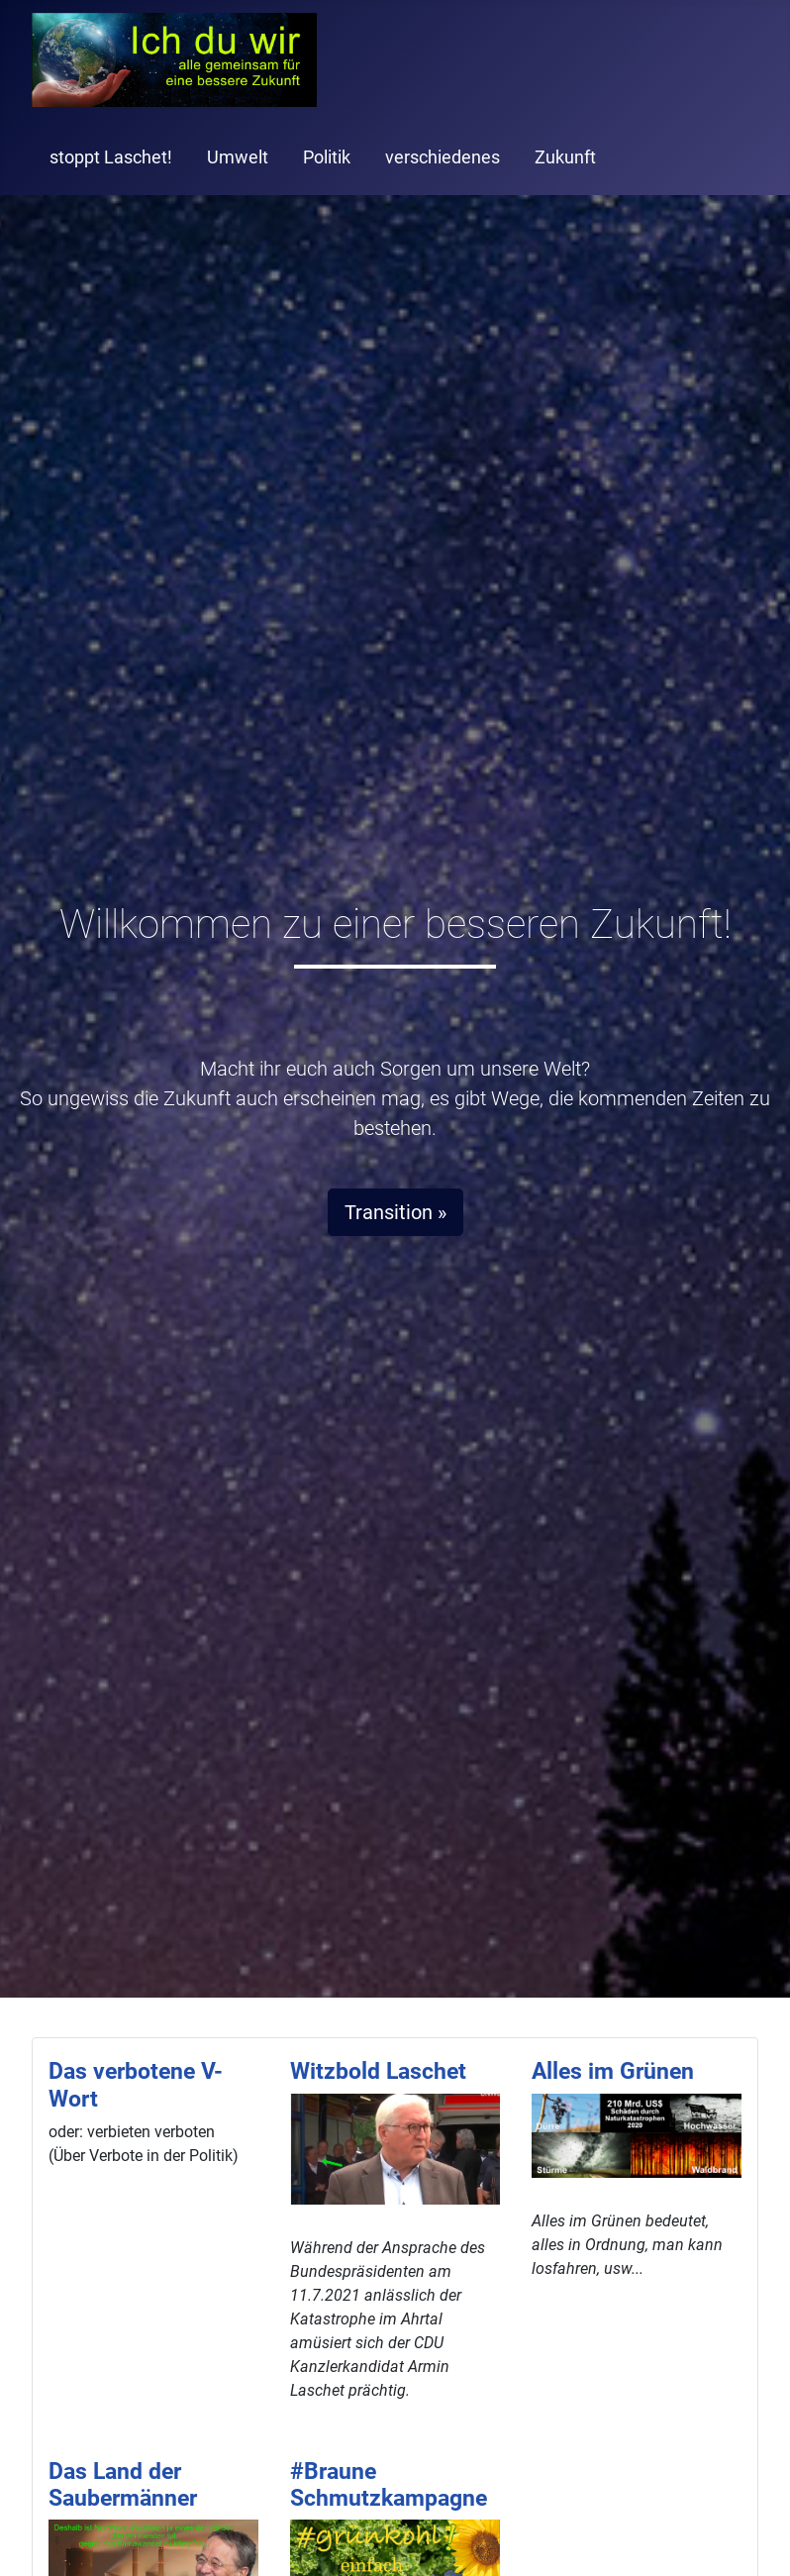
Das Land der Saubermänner (123, 2485)
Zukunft (565, 157)
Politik (326, 157)
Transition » (395, 1212)
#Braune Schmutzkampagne (388, 2485)
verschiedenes (442, 157)
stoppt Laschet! (110, 157)
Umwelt (237, 157)
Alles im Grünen (613, 2071)
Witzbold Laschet (378, 2071)
